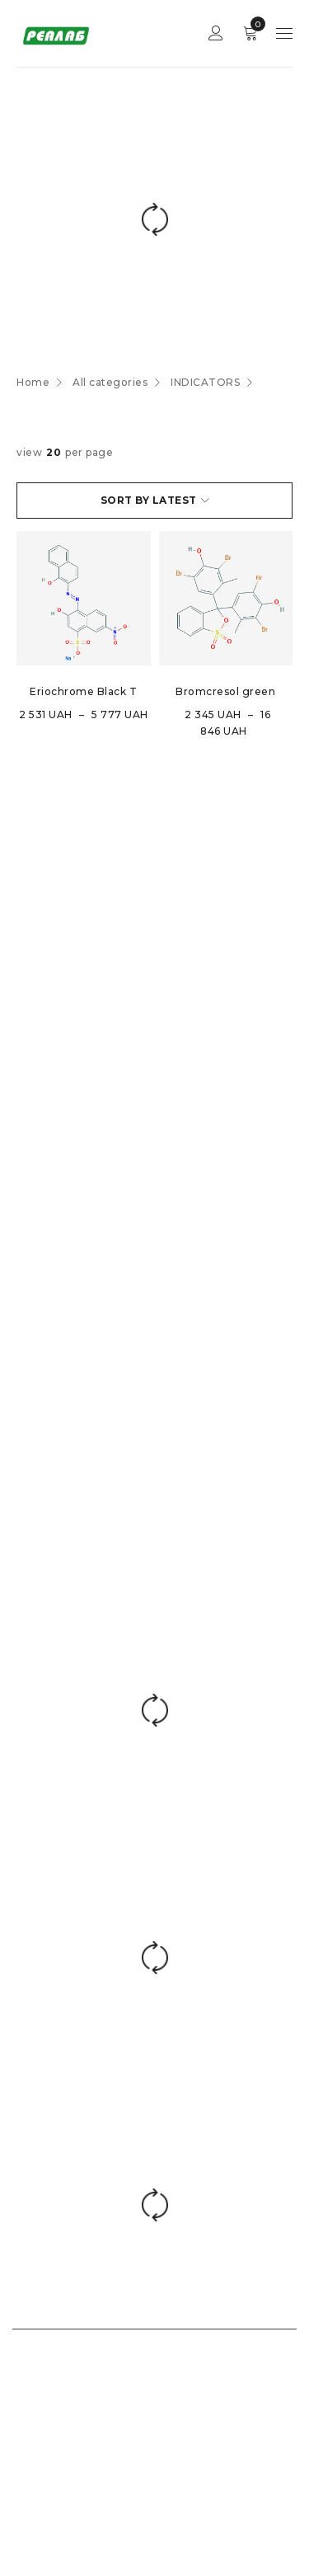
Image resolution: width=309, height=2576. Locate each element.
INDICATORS (205, 382)
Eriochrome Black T (83, 691)
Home (32, 382)
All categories (110, 382)
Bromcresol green (225, 691)
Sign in (215, 33)
